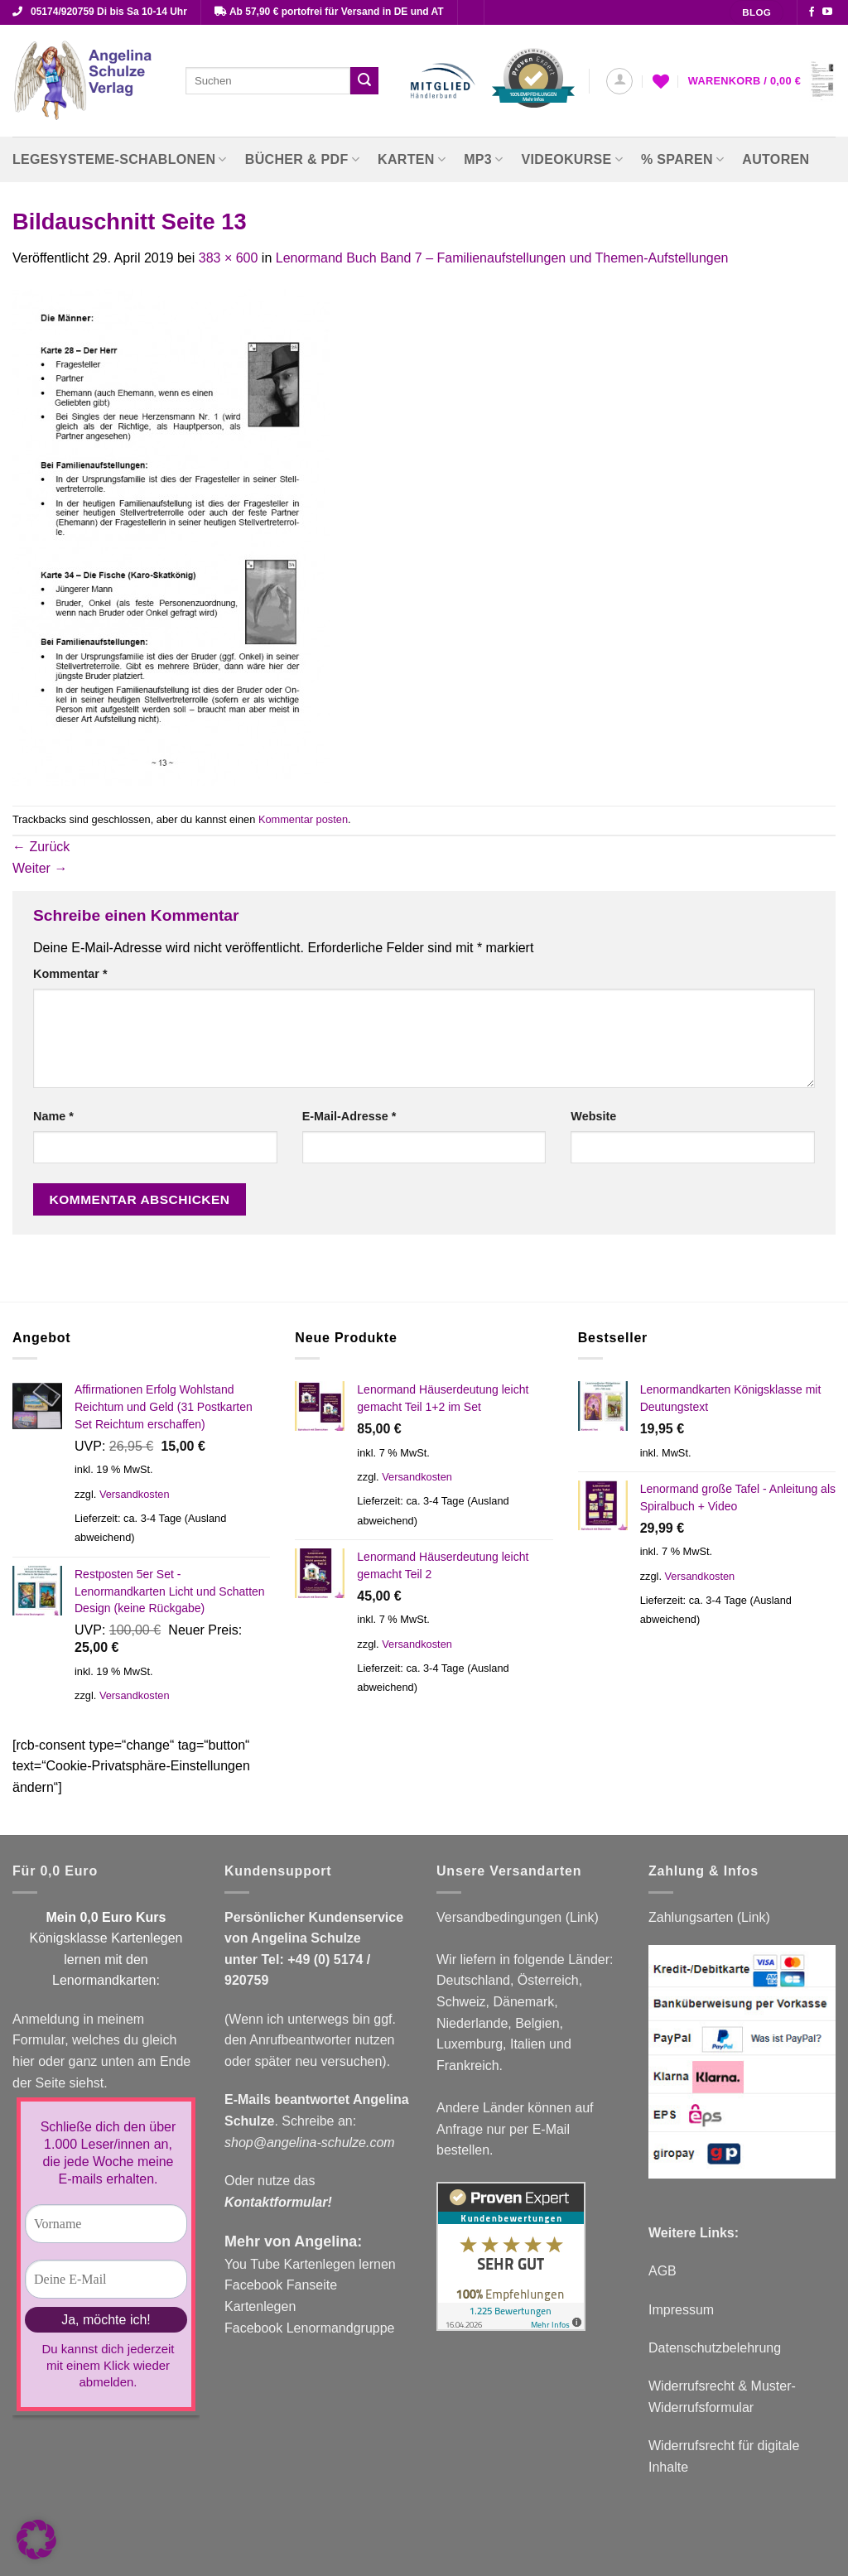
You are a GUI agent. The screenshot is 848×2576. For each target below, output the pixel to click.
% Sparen (682, 159)
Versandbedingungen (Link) (517, 1917)
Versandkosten (134, 1494)
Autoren (775, 159)
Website (593, 1116)
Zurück (41, 847)
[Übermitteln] (364, 81)
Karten (412, 159)
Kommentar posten (303, 819)
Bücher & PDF (302, 159)
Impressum (681, 2310)
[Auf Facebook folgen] (812, 12)
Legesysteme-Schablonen (119, 159)
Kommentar (70, 973)
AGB (662, 2271)
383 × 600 (228, 258)
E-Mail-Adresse (349, 1116)
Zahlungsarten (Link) (709, 1917)
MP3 (483, 159)
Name (53, 1116)
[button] (619, 81)
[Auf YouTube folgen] (827, 12)
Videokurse (573, 159)
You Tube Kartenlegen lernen (310, 2264)
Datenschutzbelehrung (714, 2348)
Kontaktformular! (278, 2202)
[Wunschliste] (661, 81)
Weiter (39, 868)
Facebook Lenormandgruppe (309, 2328)
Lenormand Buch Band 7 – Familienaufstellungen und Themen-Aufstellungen (502, 258)
